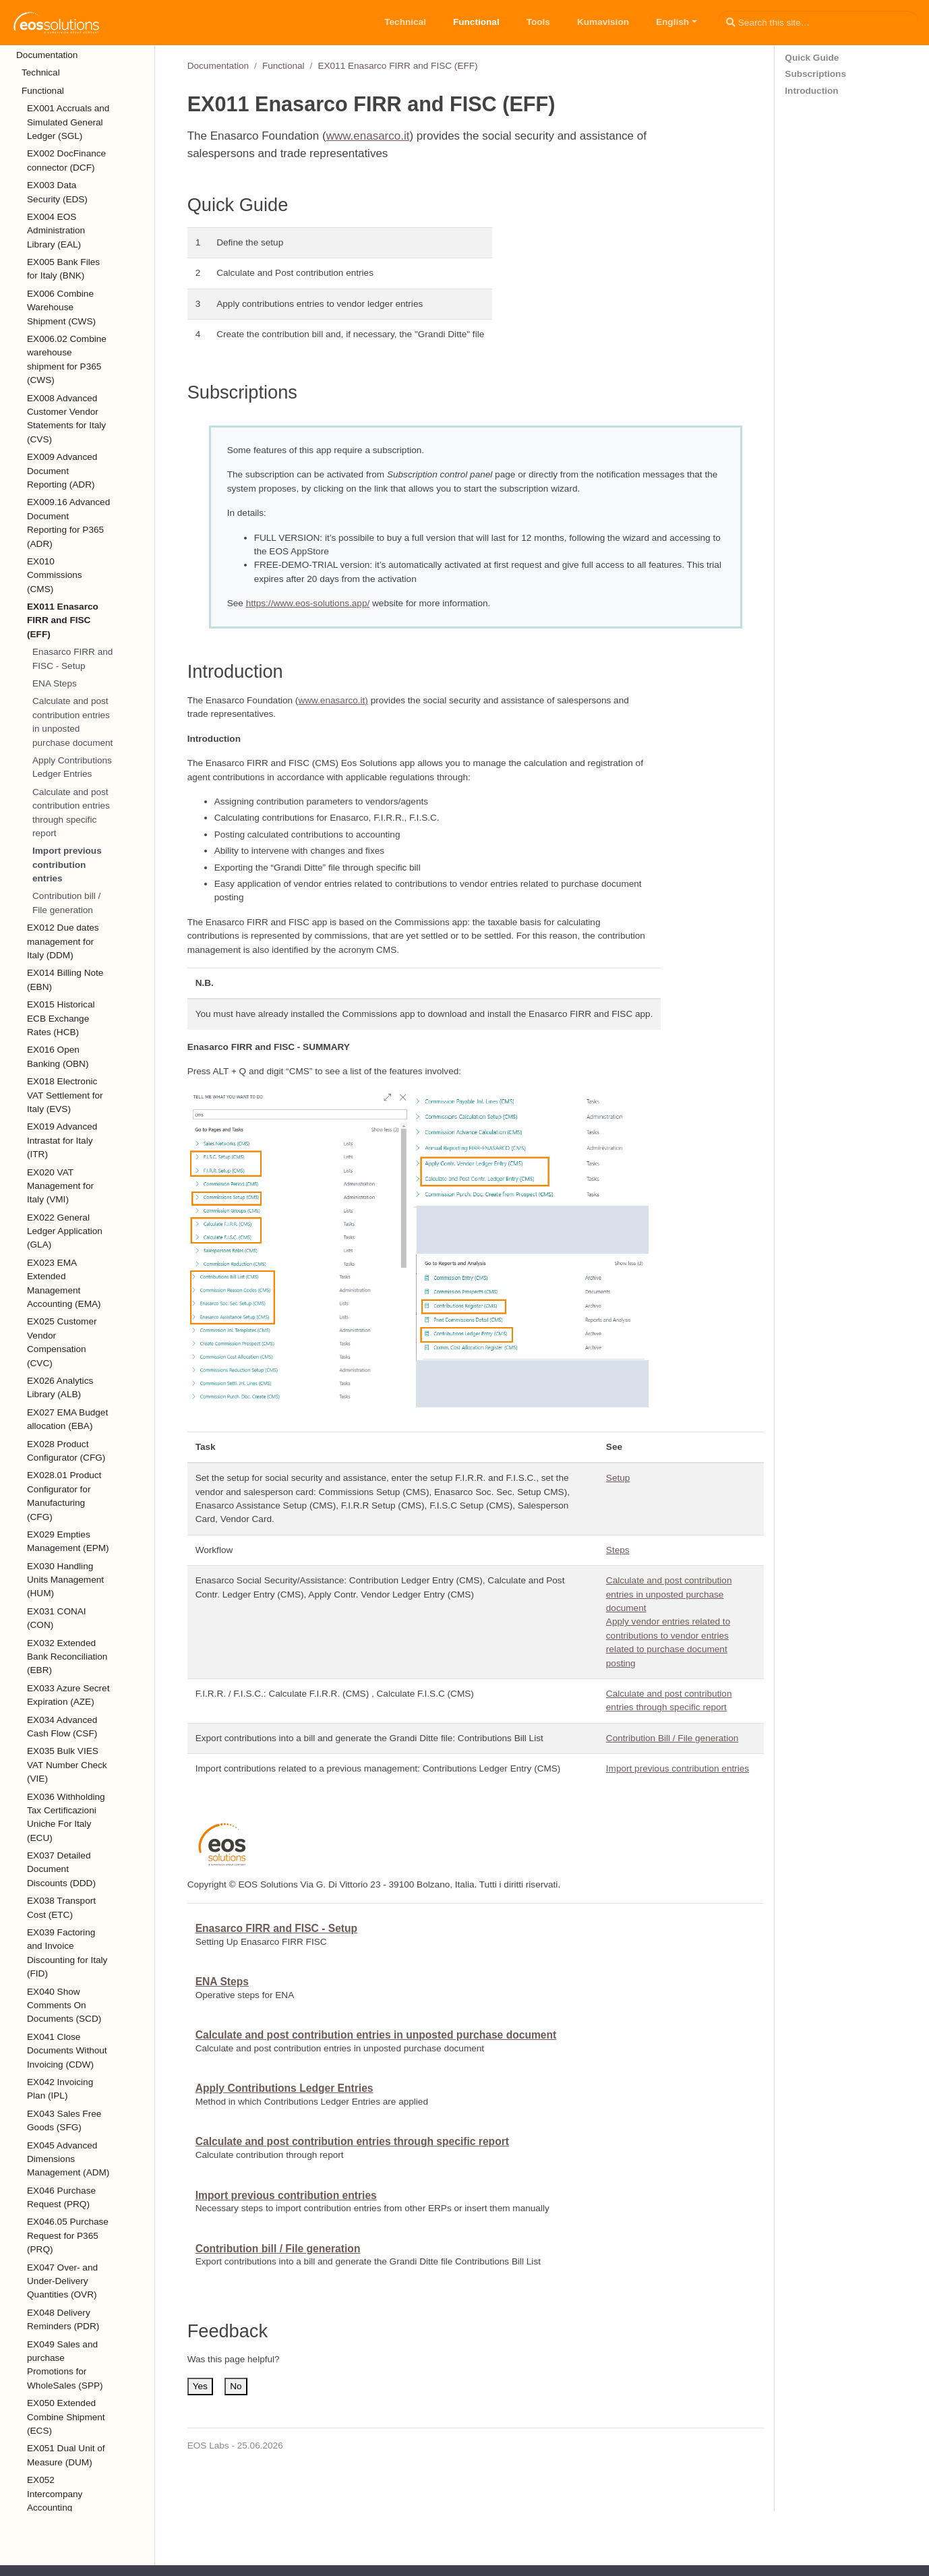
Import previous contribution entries (67, 864)
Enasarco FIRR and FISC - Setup (72, 658)
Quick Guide (812, 58)
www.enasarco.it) (333, 700)
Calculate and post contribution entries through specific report (71, 812)
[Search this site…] (818, 22)
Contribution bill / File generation (66, 902)
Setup (618, 1478)
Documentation (218, 66)
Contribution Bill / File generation (672, 1738)
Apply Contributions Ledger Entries (72, 767)
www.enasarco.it (368, 135)
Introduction (811, 91)
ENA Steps (54, 683)
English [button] (672, 22)
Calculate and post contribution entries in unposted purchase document (72, 721)
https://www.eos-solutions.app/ (308, 603)
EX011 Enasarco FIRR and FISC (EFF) (397, 66)
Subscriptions (815, 74)
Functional (283, 66)
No (235, 2386)
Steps (618, 1550)
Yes (200, 2386)
